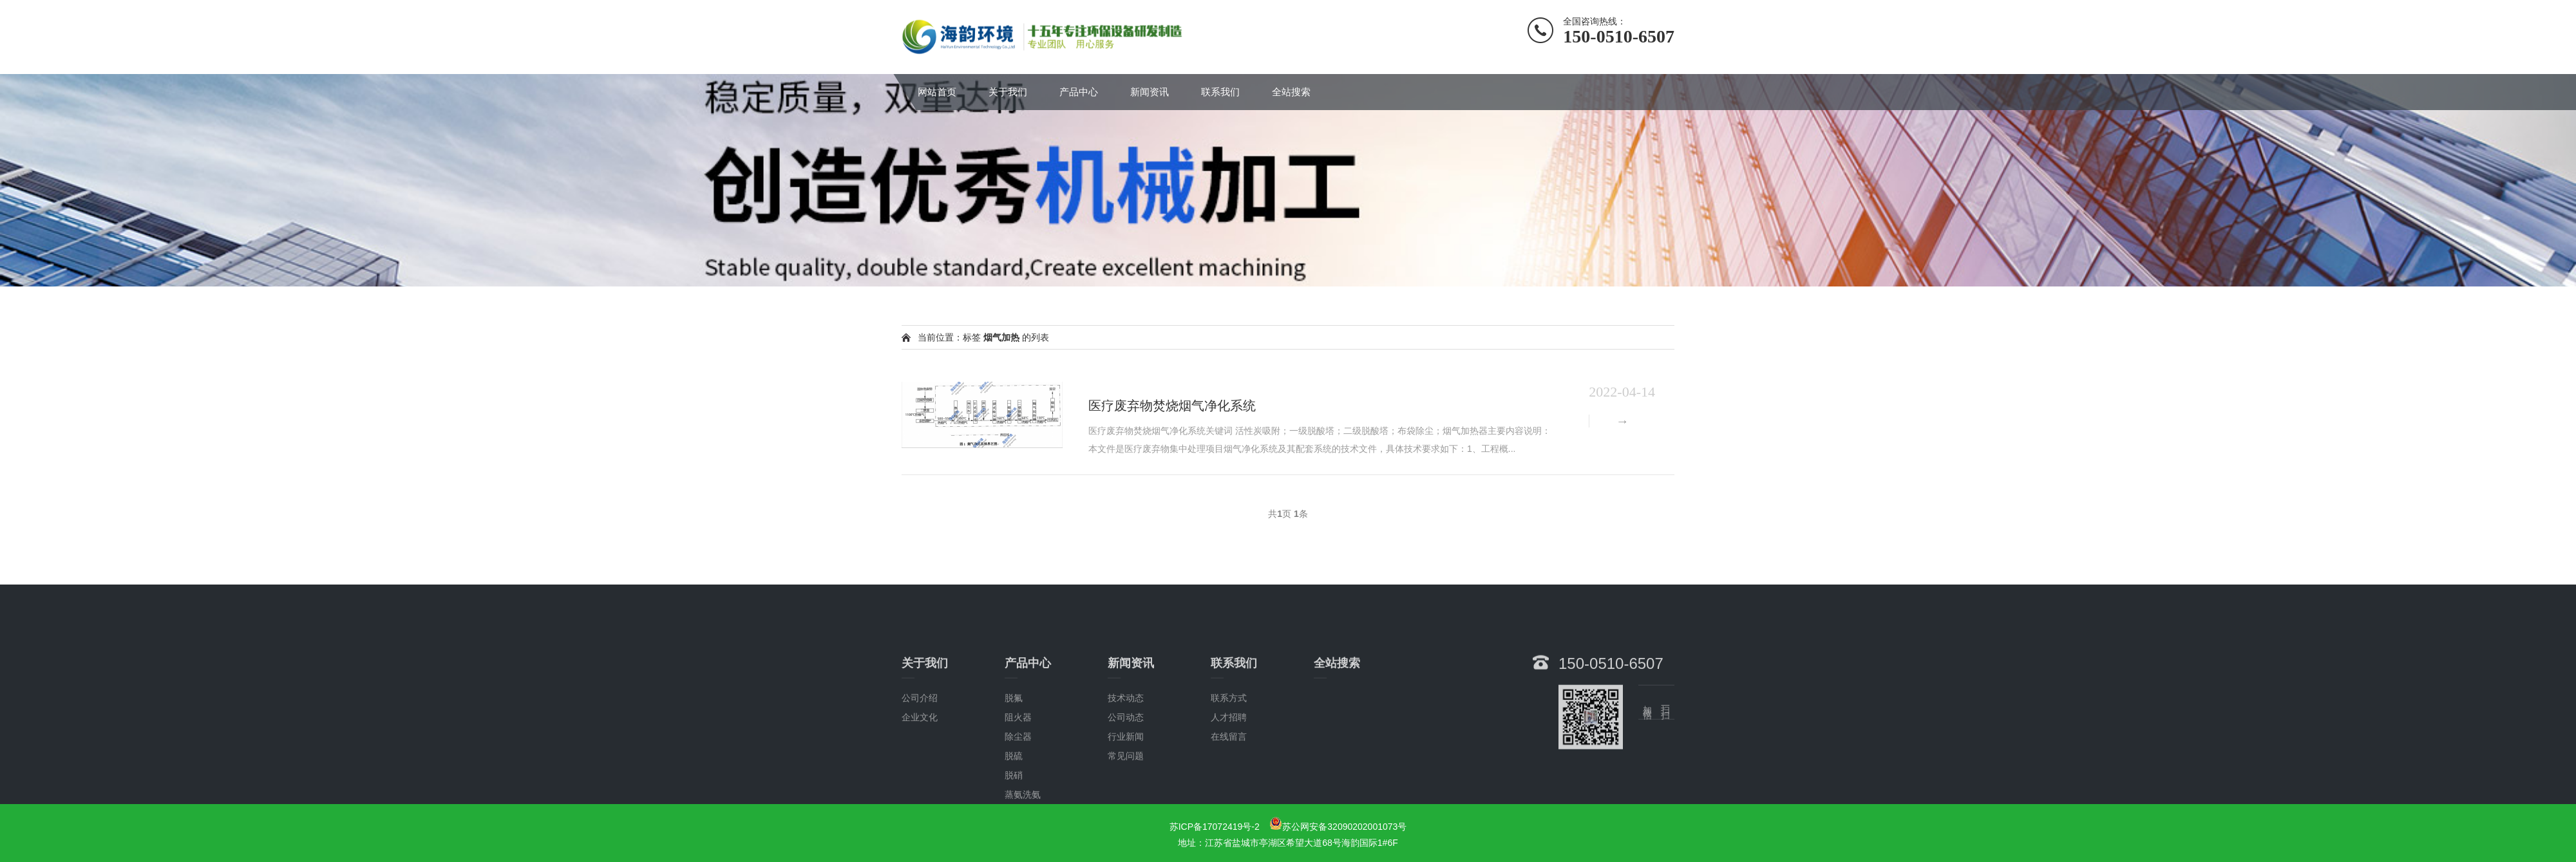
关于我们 (1008, 91)
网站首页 (937, 91)
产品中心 (1078, 91)
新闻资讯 (1149, 91)
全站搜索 (1291, 91)
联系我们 (1220, 91)
